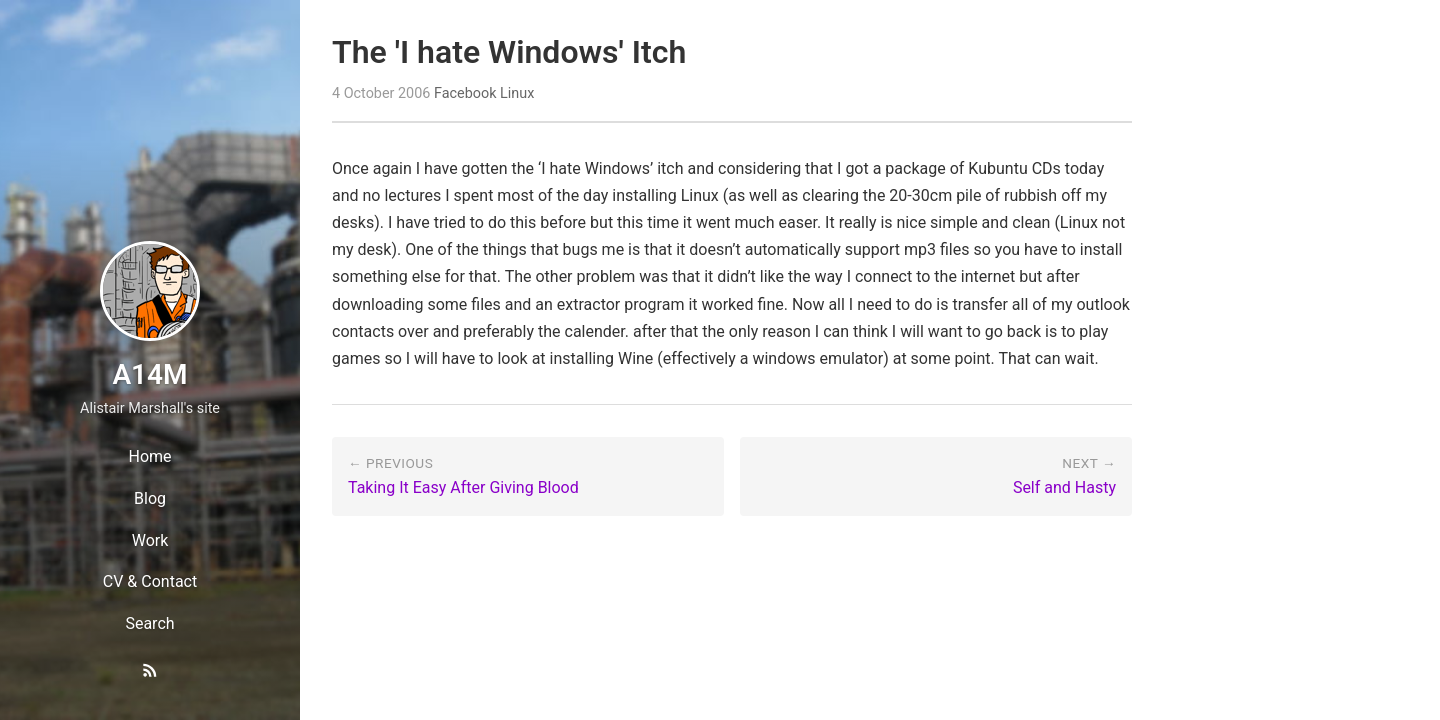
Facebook (465, 93)
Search (149, 623)
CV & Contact (150, 581)
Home (149, 456)
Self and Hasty (1064, 487)
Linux (517, 93)
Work (150, 540)
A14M (149, 374)
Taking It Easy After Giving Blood (463, 487)
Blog (150, 498)
